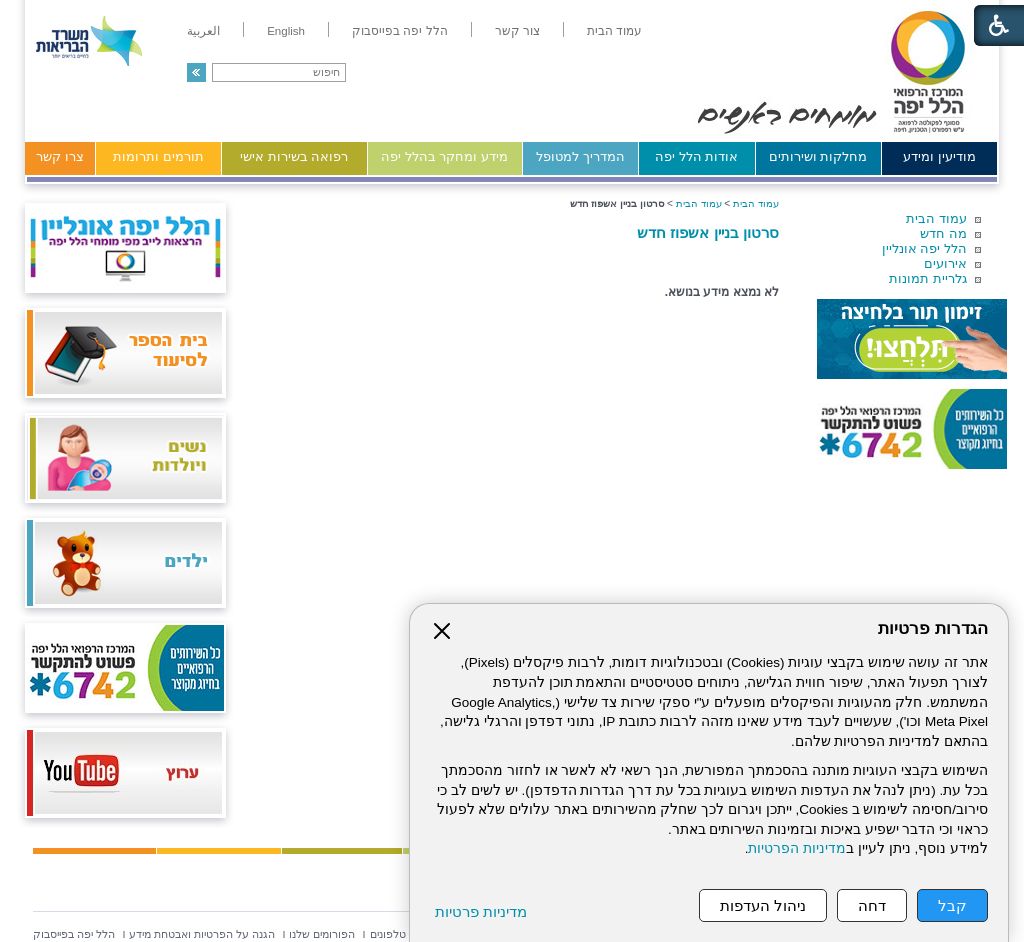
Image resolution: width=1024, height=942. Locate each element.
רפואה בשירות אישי (294, 156)
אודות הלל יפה (696, 156)
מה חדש (943, 233)
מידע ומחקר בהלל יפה (444, 156)
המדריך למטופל (580, 156)
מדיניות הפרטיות (797, 848)
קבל (952, 905)
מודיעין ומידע (939, 156)
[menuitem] (614, 31)
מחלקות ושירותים (818, 156)
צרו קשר (60, 156)
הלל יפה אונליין (924, 248)
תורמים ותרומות (158, 156)
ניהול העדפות (763, 905)
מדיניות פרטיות (481, 911)
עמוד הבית (936, 218)
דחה (872, 905)
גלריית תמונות (928, 278)
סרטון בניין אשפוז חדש (708, 232)
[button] (196, 72)
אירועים (945, 263)
